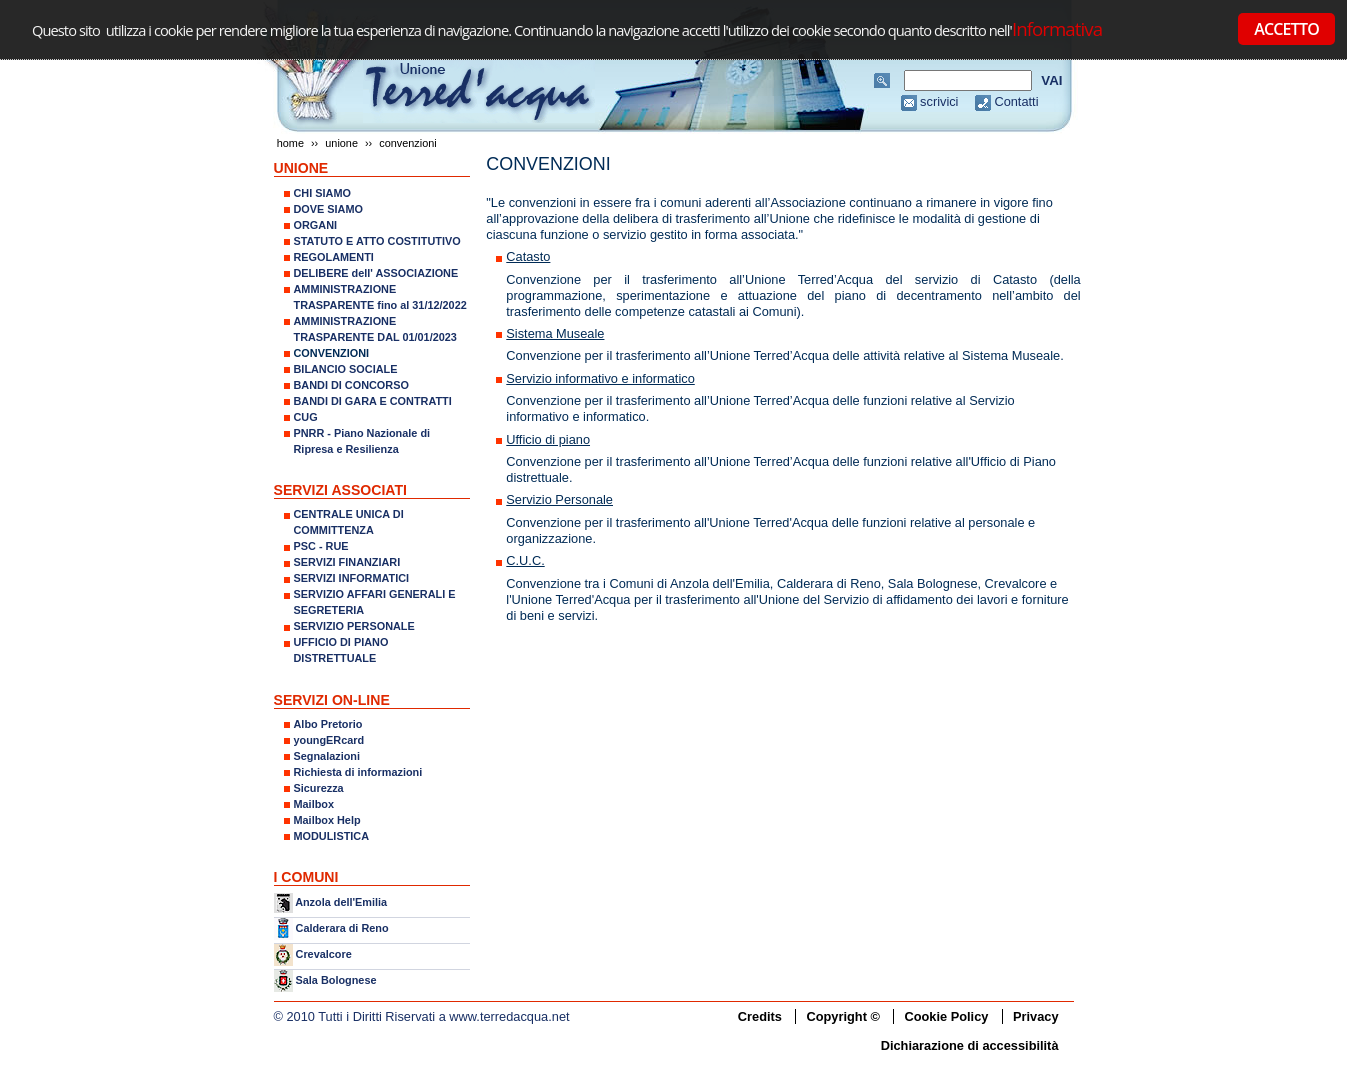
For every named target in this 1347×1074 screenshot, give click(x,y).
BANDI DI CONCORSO (351, 385)
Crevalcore (324, 954)
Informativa (1057, 28)
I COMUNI (306, 877)
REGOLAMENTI (334, 257)
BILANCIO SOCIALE (346, 369)
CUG (306, 417)
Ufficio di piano (548, 439)
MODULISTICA (332, 836)
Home (290, 143)
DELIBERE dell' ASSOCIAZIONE (376, 273)
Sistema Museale (555, 333)
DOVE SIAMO (329, 209)
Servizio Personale (559, 499)
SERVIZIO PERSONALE (354, 626)
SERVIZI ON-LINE (332, 700)
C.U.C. (525, 560)
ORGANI (316, 225)
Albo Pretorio (328, 724)
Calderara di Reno (342, 927)
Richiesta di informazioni (358, 772)
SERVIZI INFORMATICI (352, 578)
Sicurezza (319, 788)
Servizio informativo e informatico (600, 378)
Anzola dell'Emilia (341, 902)
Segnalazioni (327, 756)
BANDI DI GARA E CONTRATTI (373, 401)
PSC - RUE (321, 546)
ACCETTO (1286, 29)
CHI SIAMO (322, 193)
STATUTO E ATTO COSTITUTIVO (377, 241)
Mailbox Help (327, 820)
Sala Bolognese (336, 980)
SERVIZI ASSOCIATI (341, 490)
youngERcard (329, 740)
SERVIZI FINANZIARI (347, 562)
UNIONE (341, 143)
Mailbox (314, 804)
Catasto (528, 256)
